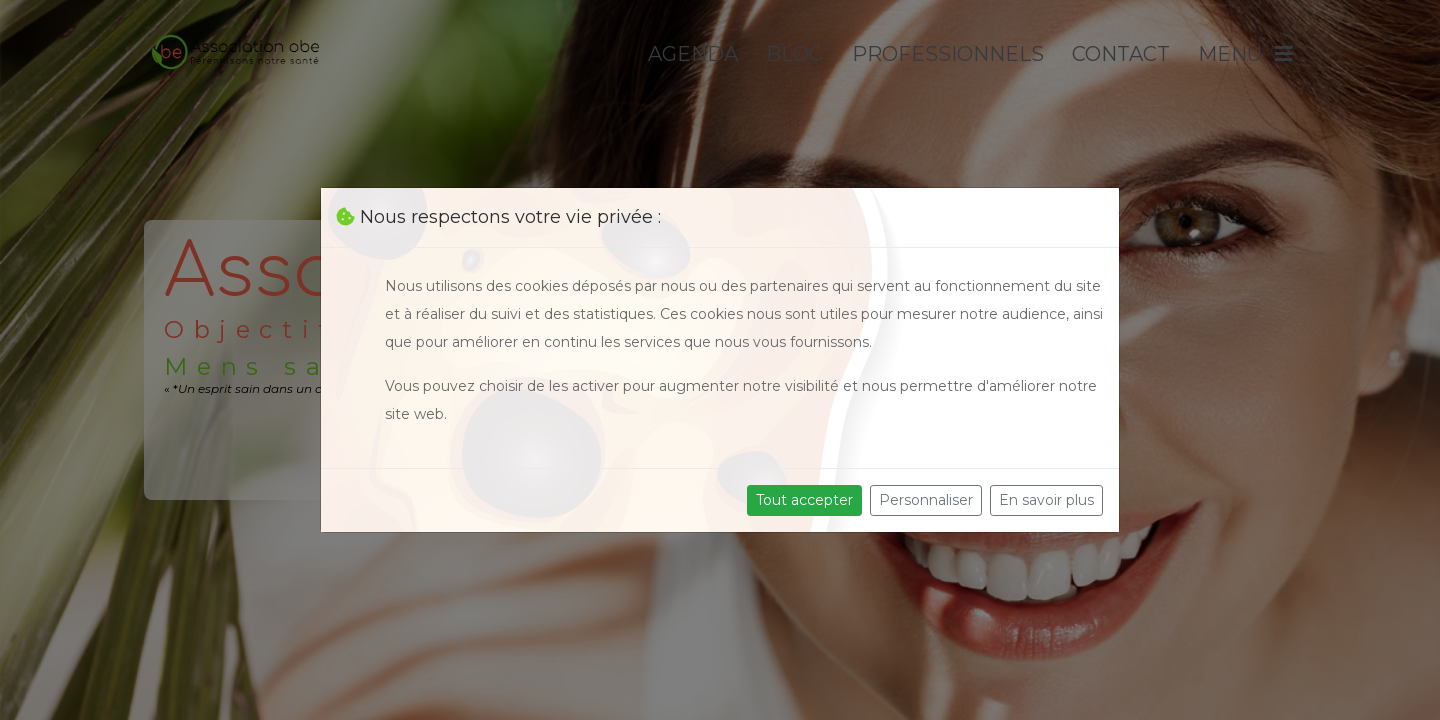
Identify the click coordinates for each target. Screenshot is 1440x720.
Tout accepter (804, 500)
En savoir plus (1046, 500)
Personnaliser (926, 500)
